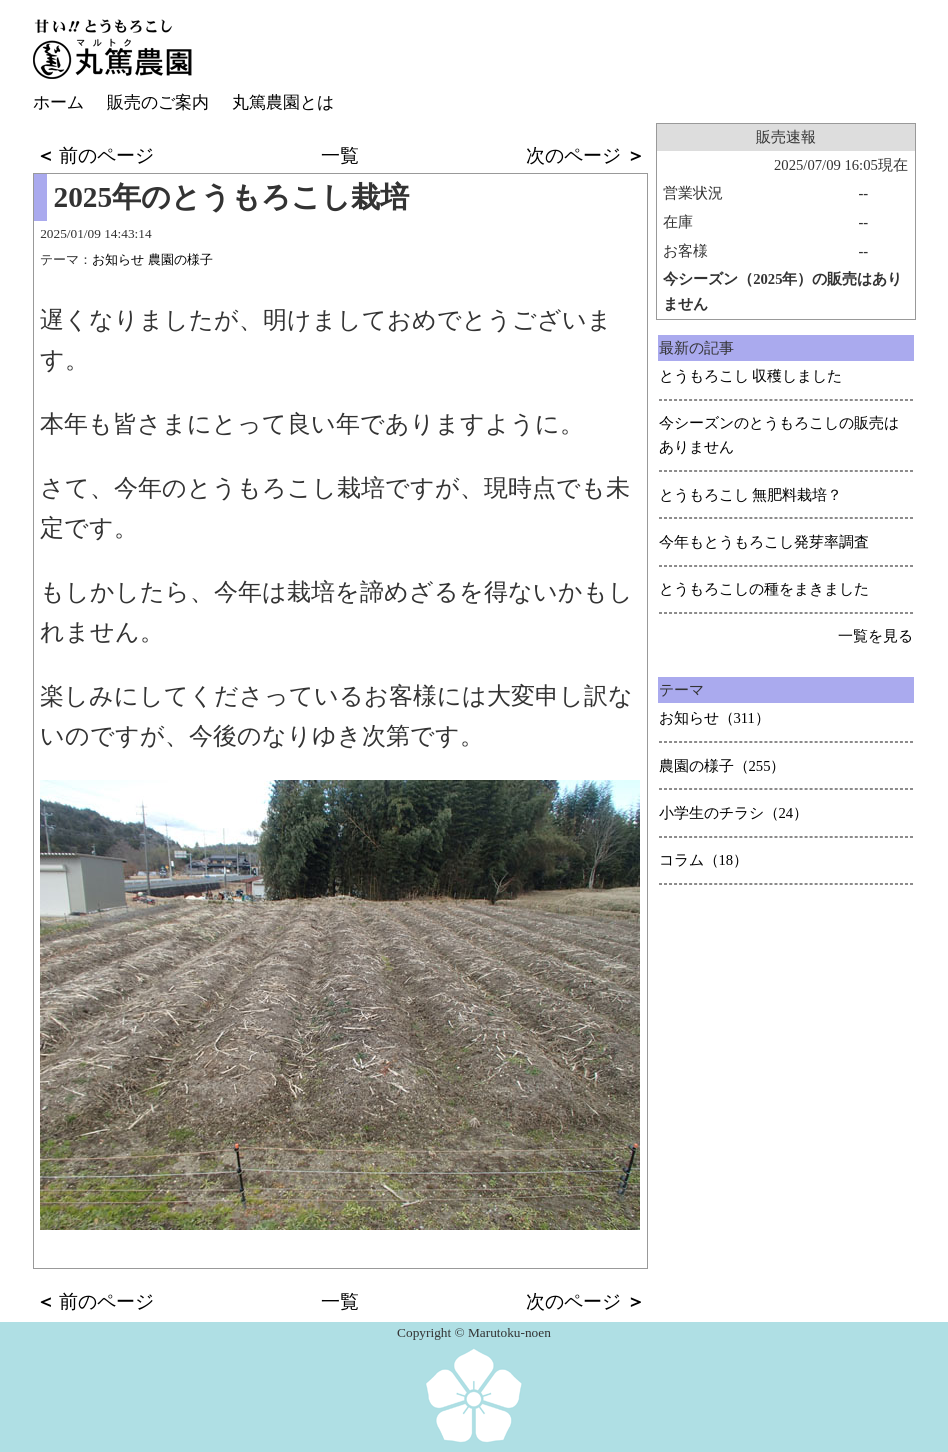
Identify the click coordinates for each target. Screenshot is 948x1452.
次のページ (585, 155)
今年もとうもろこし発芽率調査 (764, 542)
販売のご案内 (158, 102)
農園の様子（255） (722, 766)
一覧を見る (875, 636)
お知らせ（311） (714, 718)
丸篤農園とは (283, 102)
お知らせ (118, 259)
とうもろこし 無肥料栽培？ (751, 495)
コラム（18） (704, 860)
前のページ (95, 155)
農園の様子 (180, 259)
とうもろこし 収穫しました (751, 376)
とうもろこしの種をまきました (764, 589)
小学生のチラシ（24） (734, 813)
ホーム (58, 102)
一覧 (340, 155)
